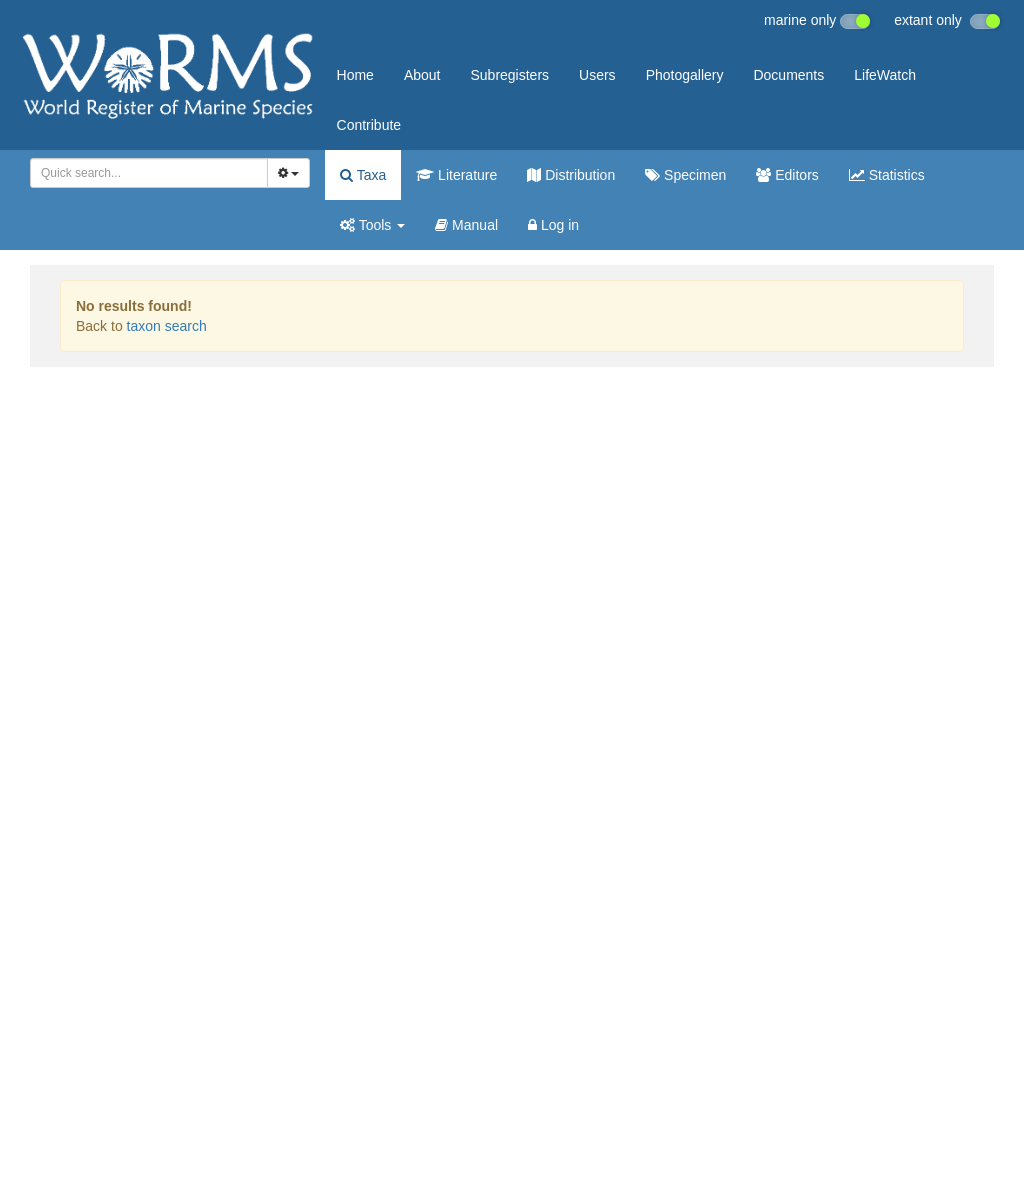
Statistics (887, 175)
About (422, 75)
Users (597, 75)
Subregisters (509, 75)
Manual (466, 225)
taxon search (167, 326)
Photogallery (685, 75)
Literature (456, 175)
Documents (788, 75)
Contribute (369, 125)
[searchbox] (145, 173)
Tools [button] (372, 225)
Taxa (363, 175)
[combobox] (149, 173)
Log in (553, 225)
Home (355, 75)
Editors (787, 175)
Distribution (571, 175)
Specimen (685, 175)
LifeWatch (885, 75)
